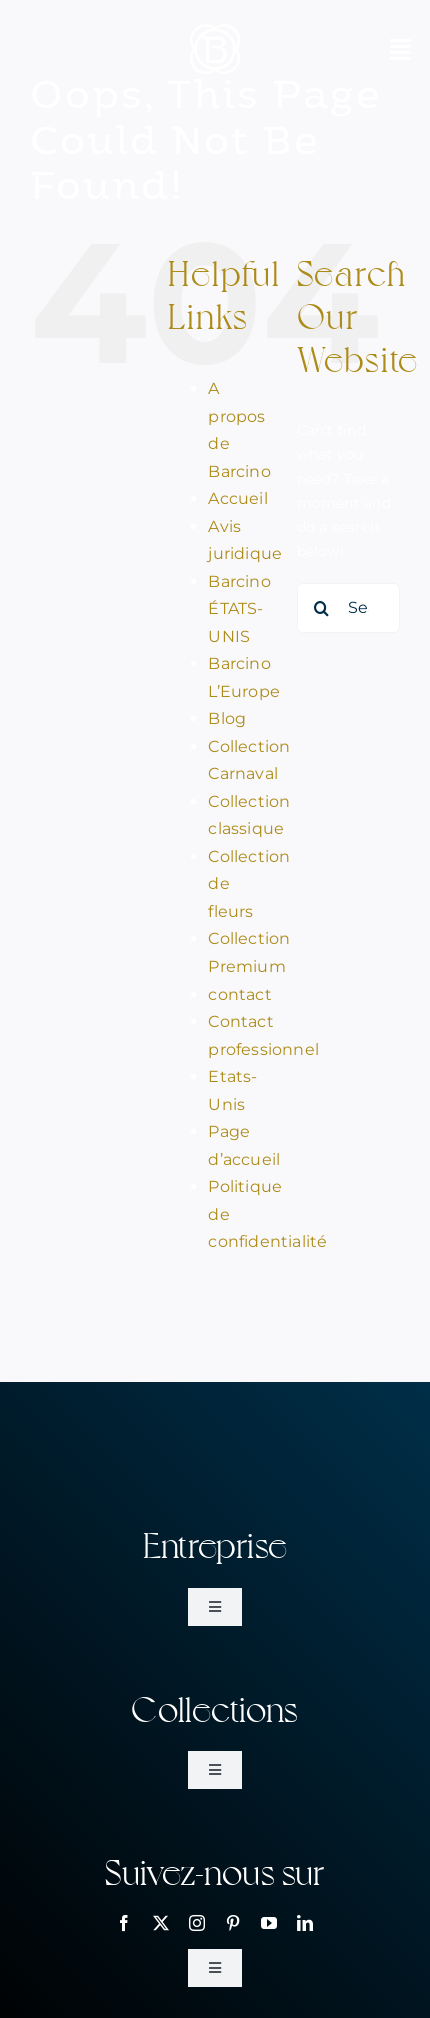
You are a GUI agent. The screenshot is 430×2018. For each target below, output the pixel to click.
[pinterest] (233, 1923)
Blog (227, 718)
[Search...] (348, 608)
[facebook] (124, 1923)
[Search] (322, 608)
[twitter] (161, 1923)
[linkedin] (305, 1923)
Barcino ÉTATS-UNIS (239, 609)
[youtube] (269, 1923)
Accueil (237, 498)
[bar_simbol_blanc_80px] (215, 31)
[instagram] (197, 1923)
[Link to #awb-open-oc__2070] (400, 49)
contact (239, 994)
